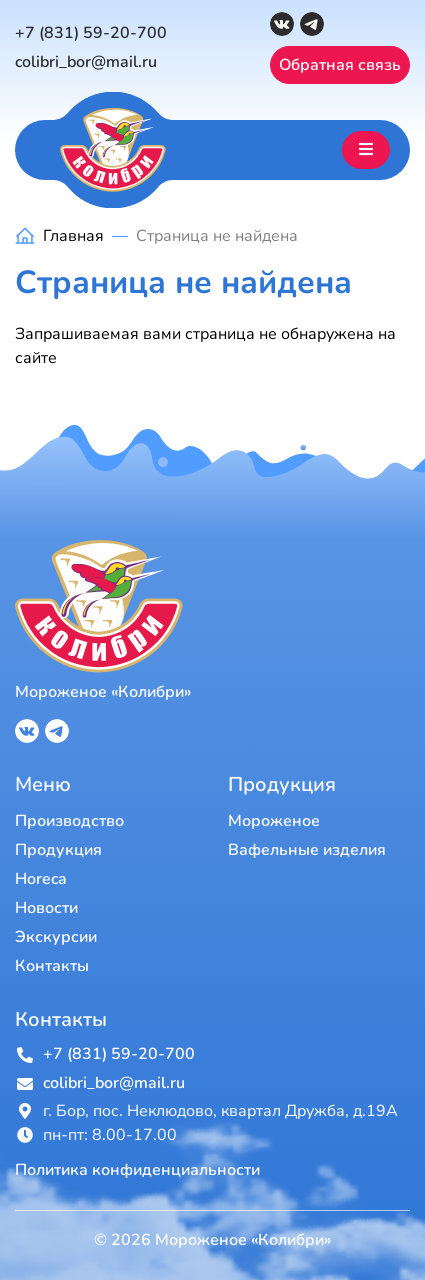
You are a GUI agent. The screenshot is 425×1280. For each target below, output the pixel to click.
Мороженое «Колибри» (103, 692)
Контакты (52, 966)
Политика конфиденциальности (137, 1170)
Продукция (58, 850)
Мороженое (274, 821)
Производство (69, 821)
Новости (46, 908)
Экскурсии (56, 937)
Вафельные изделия (307, 850)
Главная (73, 236)
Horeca (41, 879)
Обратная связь (340, 65)
